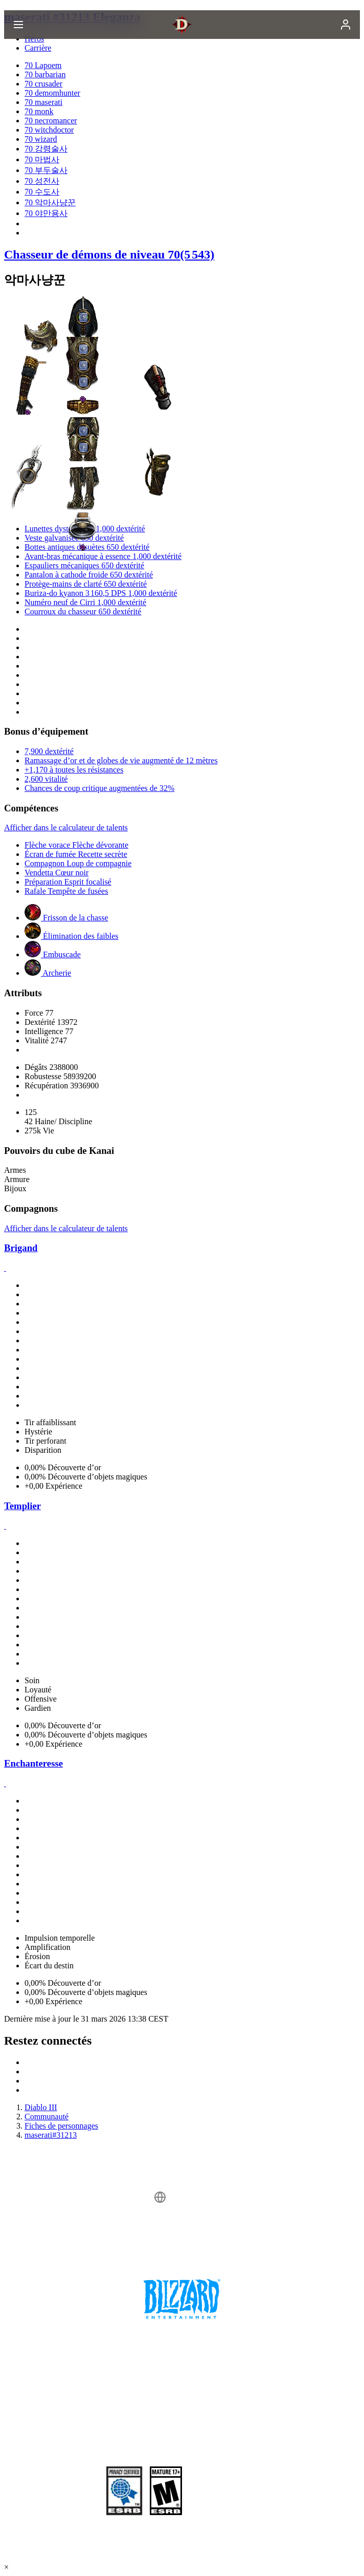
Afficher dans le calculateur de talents (66, 827)
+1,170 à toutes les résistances (74, 769)
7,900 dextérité (49, 751)
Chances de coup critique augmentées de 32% (99, 788)
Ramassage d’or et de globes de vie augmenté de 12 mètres (121, 760)
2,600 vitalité (46, 779)
